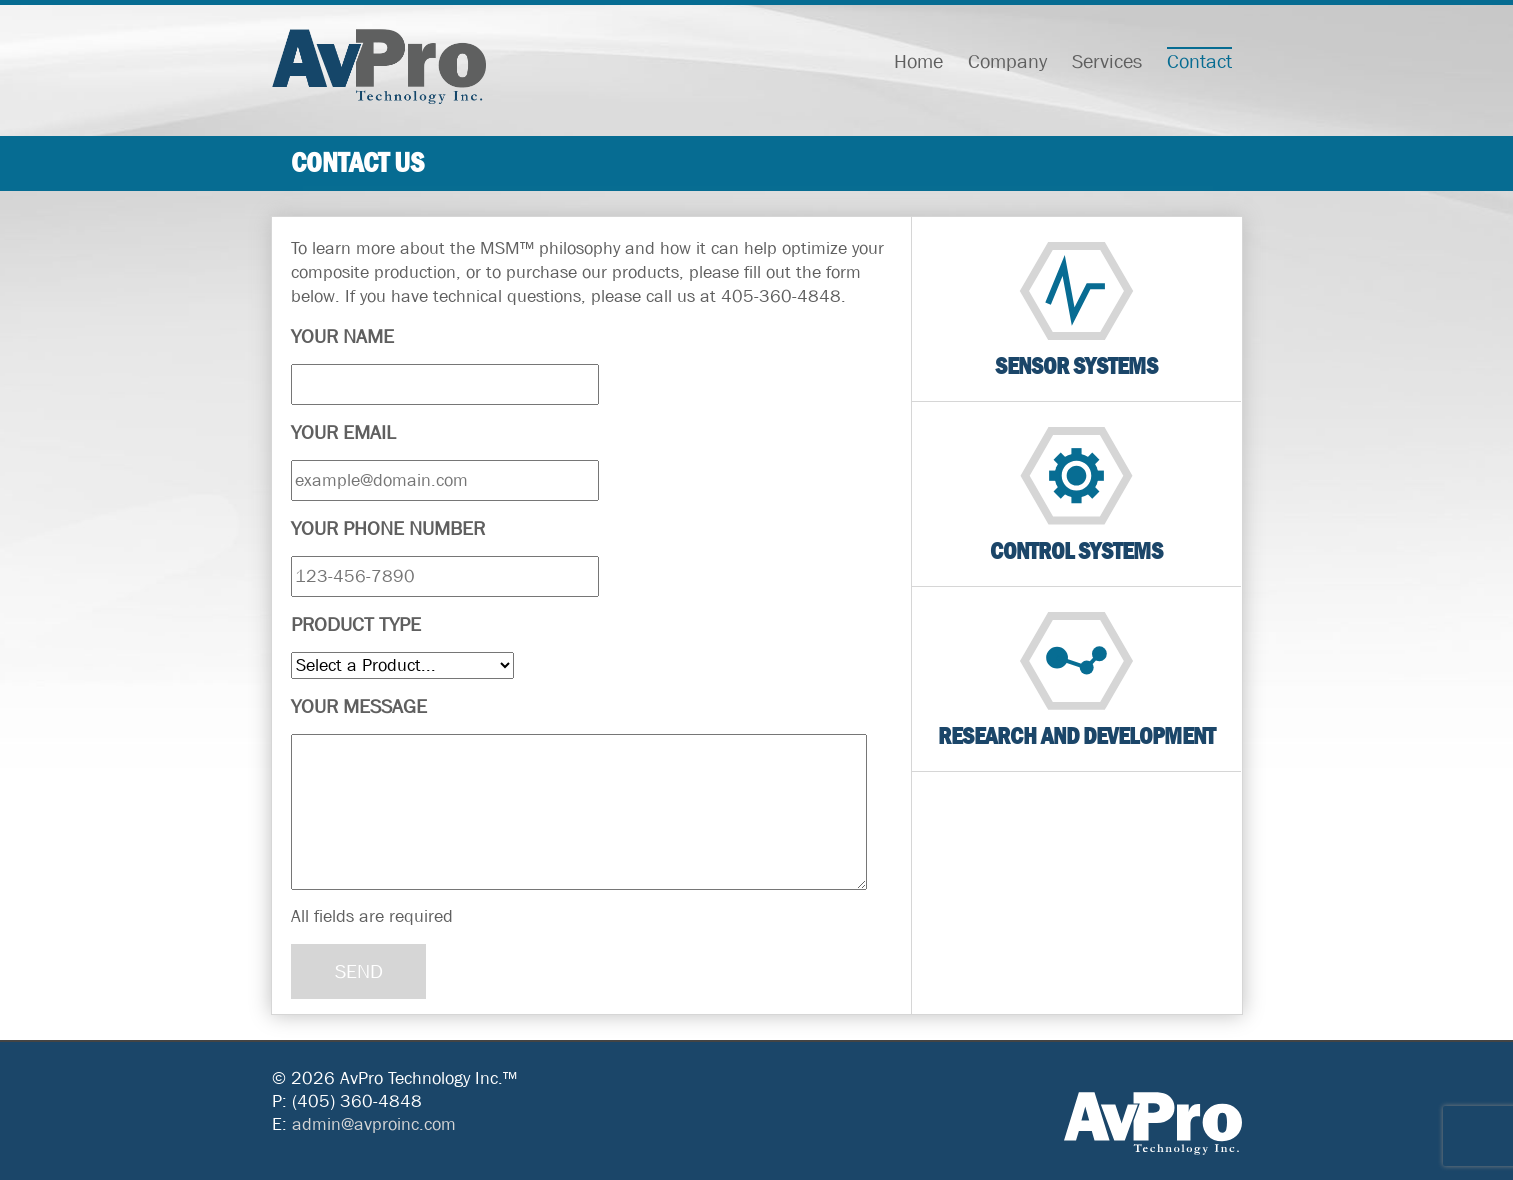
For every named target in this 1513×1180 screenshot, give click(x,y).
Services (1107, 61)
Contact (1199, 61)
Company (1007, 61)
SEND (359, 971)
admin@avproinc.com (374, 1124)
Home (918, 61)
